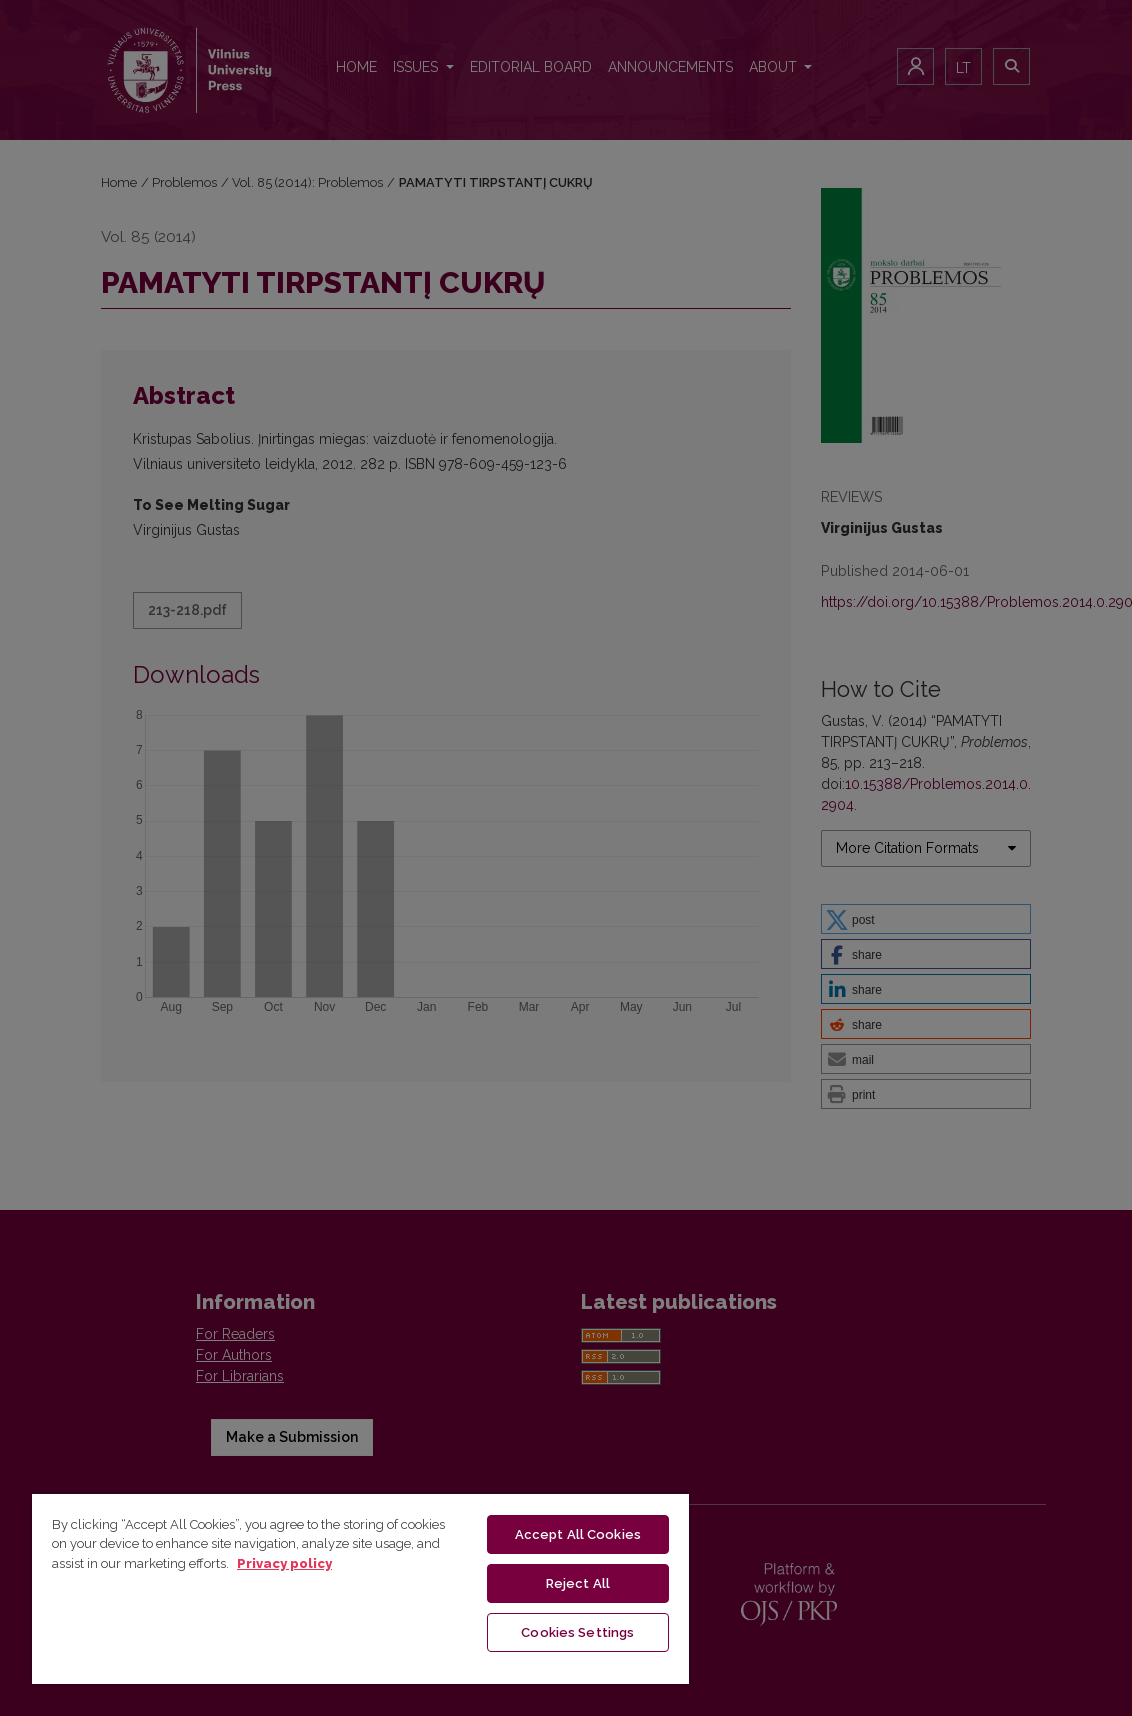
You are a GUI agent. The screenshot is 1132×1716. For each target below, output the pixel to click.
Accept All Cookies (578, 1534)
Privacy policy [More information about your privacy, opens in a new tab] (284, 1563)
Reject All (578, 1583)
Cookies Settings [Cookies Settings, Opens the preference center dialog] (577, 1632)
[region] (360, 1588)
